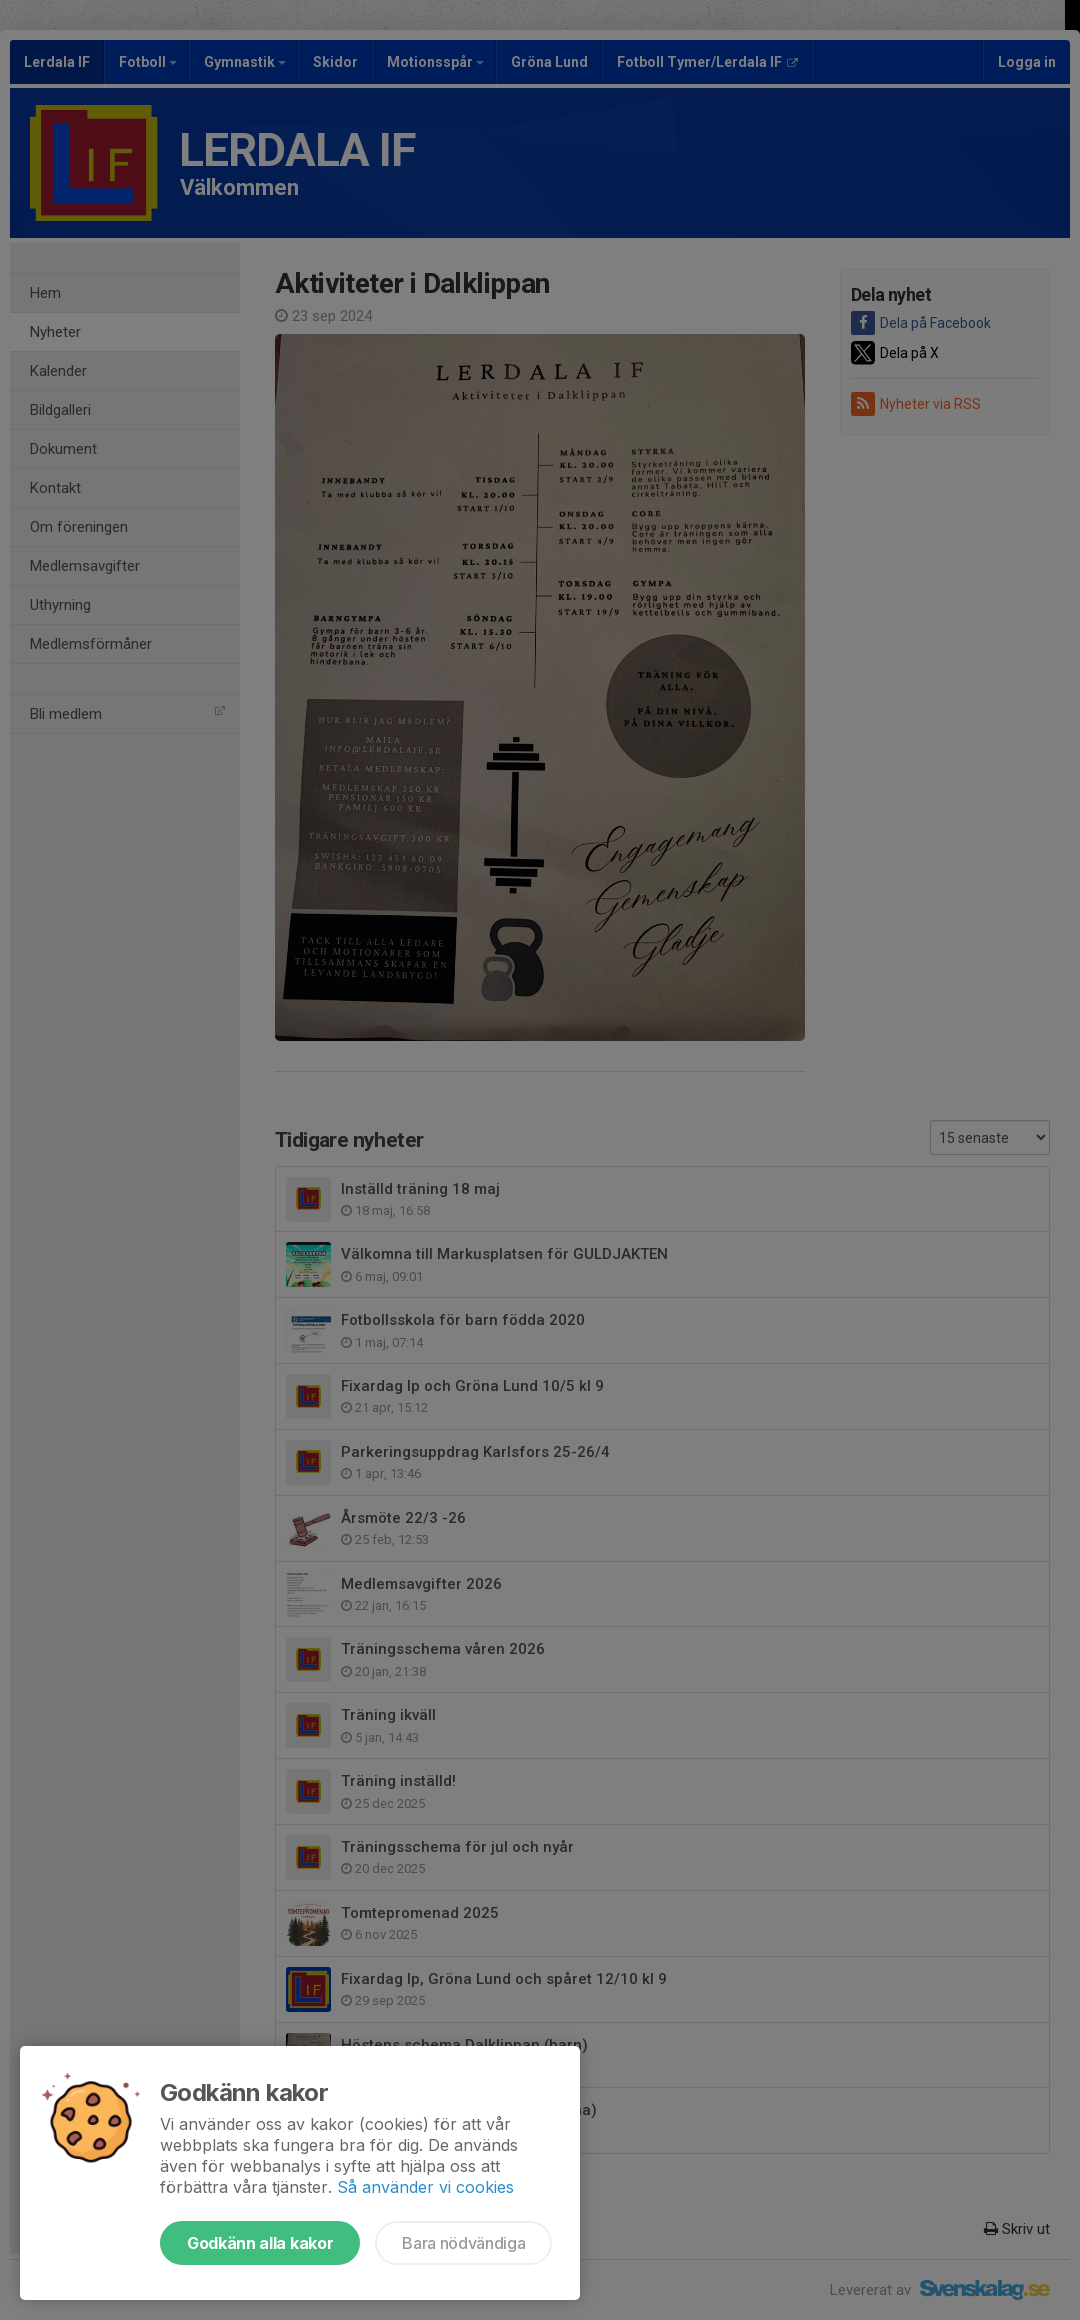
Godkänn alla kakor (260, 2243)
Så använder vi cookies (425, 2187)
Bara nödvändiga (463, 2243)
